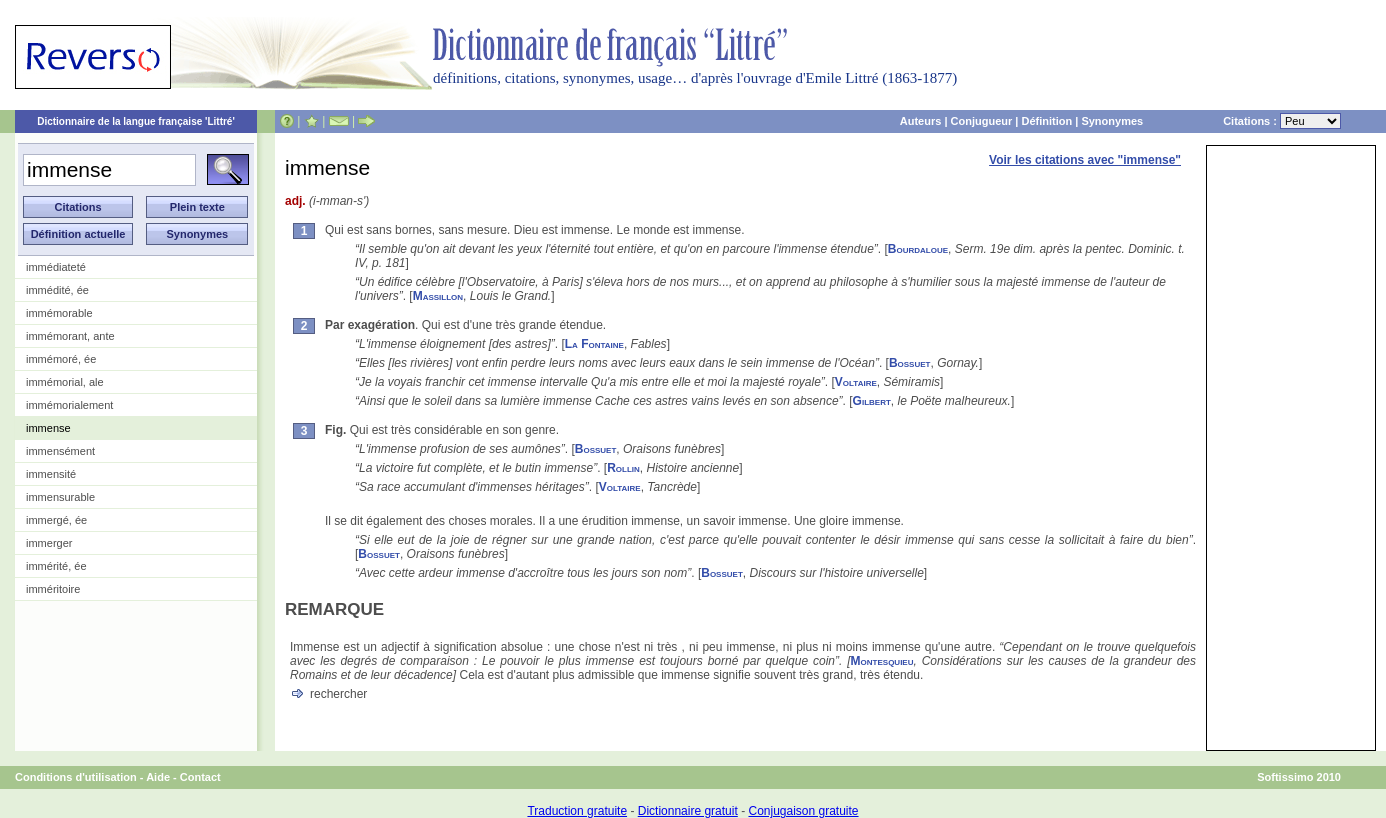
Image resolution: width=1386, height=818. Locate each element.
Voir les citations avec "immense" (1085, 160)
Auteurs (921, 121)
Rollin (623, 468)
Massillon (438, 296)
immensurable (60, 497)
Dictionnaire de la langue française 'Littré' (136, 121)
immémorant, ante (70, 336)
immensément (60, 451)
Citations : (1282, 121)
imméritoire (53, 589)
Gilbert (872, 401)
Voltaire (856, 382)
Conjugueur (982, 121)
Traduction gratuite (577, 811)
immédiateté (56, 267)
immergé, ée (56, 520)
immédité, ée (57, 290)
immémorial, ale (65, 382)
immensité (51, 474)
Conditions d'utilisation (76, 777)
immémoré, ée (61, 359)
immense (48, 428)
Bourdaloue (918, 249)
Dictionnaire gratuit (688, 811)
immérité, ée (56, 566)
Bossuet (910, 363)
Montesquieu (882, 661)
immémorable (59, 313)
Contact (200, 777)
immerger (49, 543)
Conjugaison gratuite (803, 811)
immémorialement (69, 405)
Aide (158, 777)
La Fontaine (594, 344)
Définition (1046, 121)
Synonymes (1112, 121)
